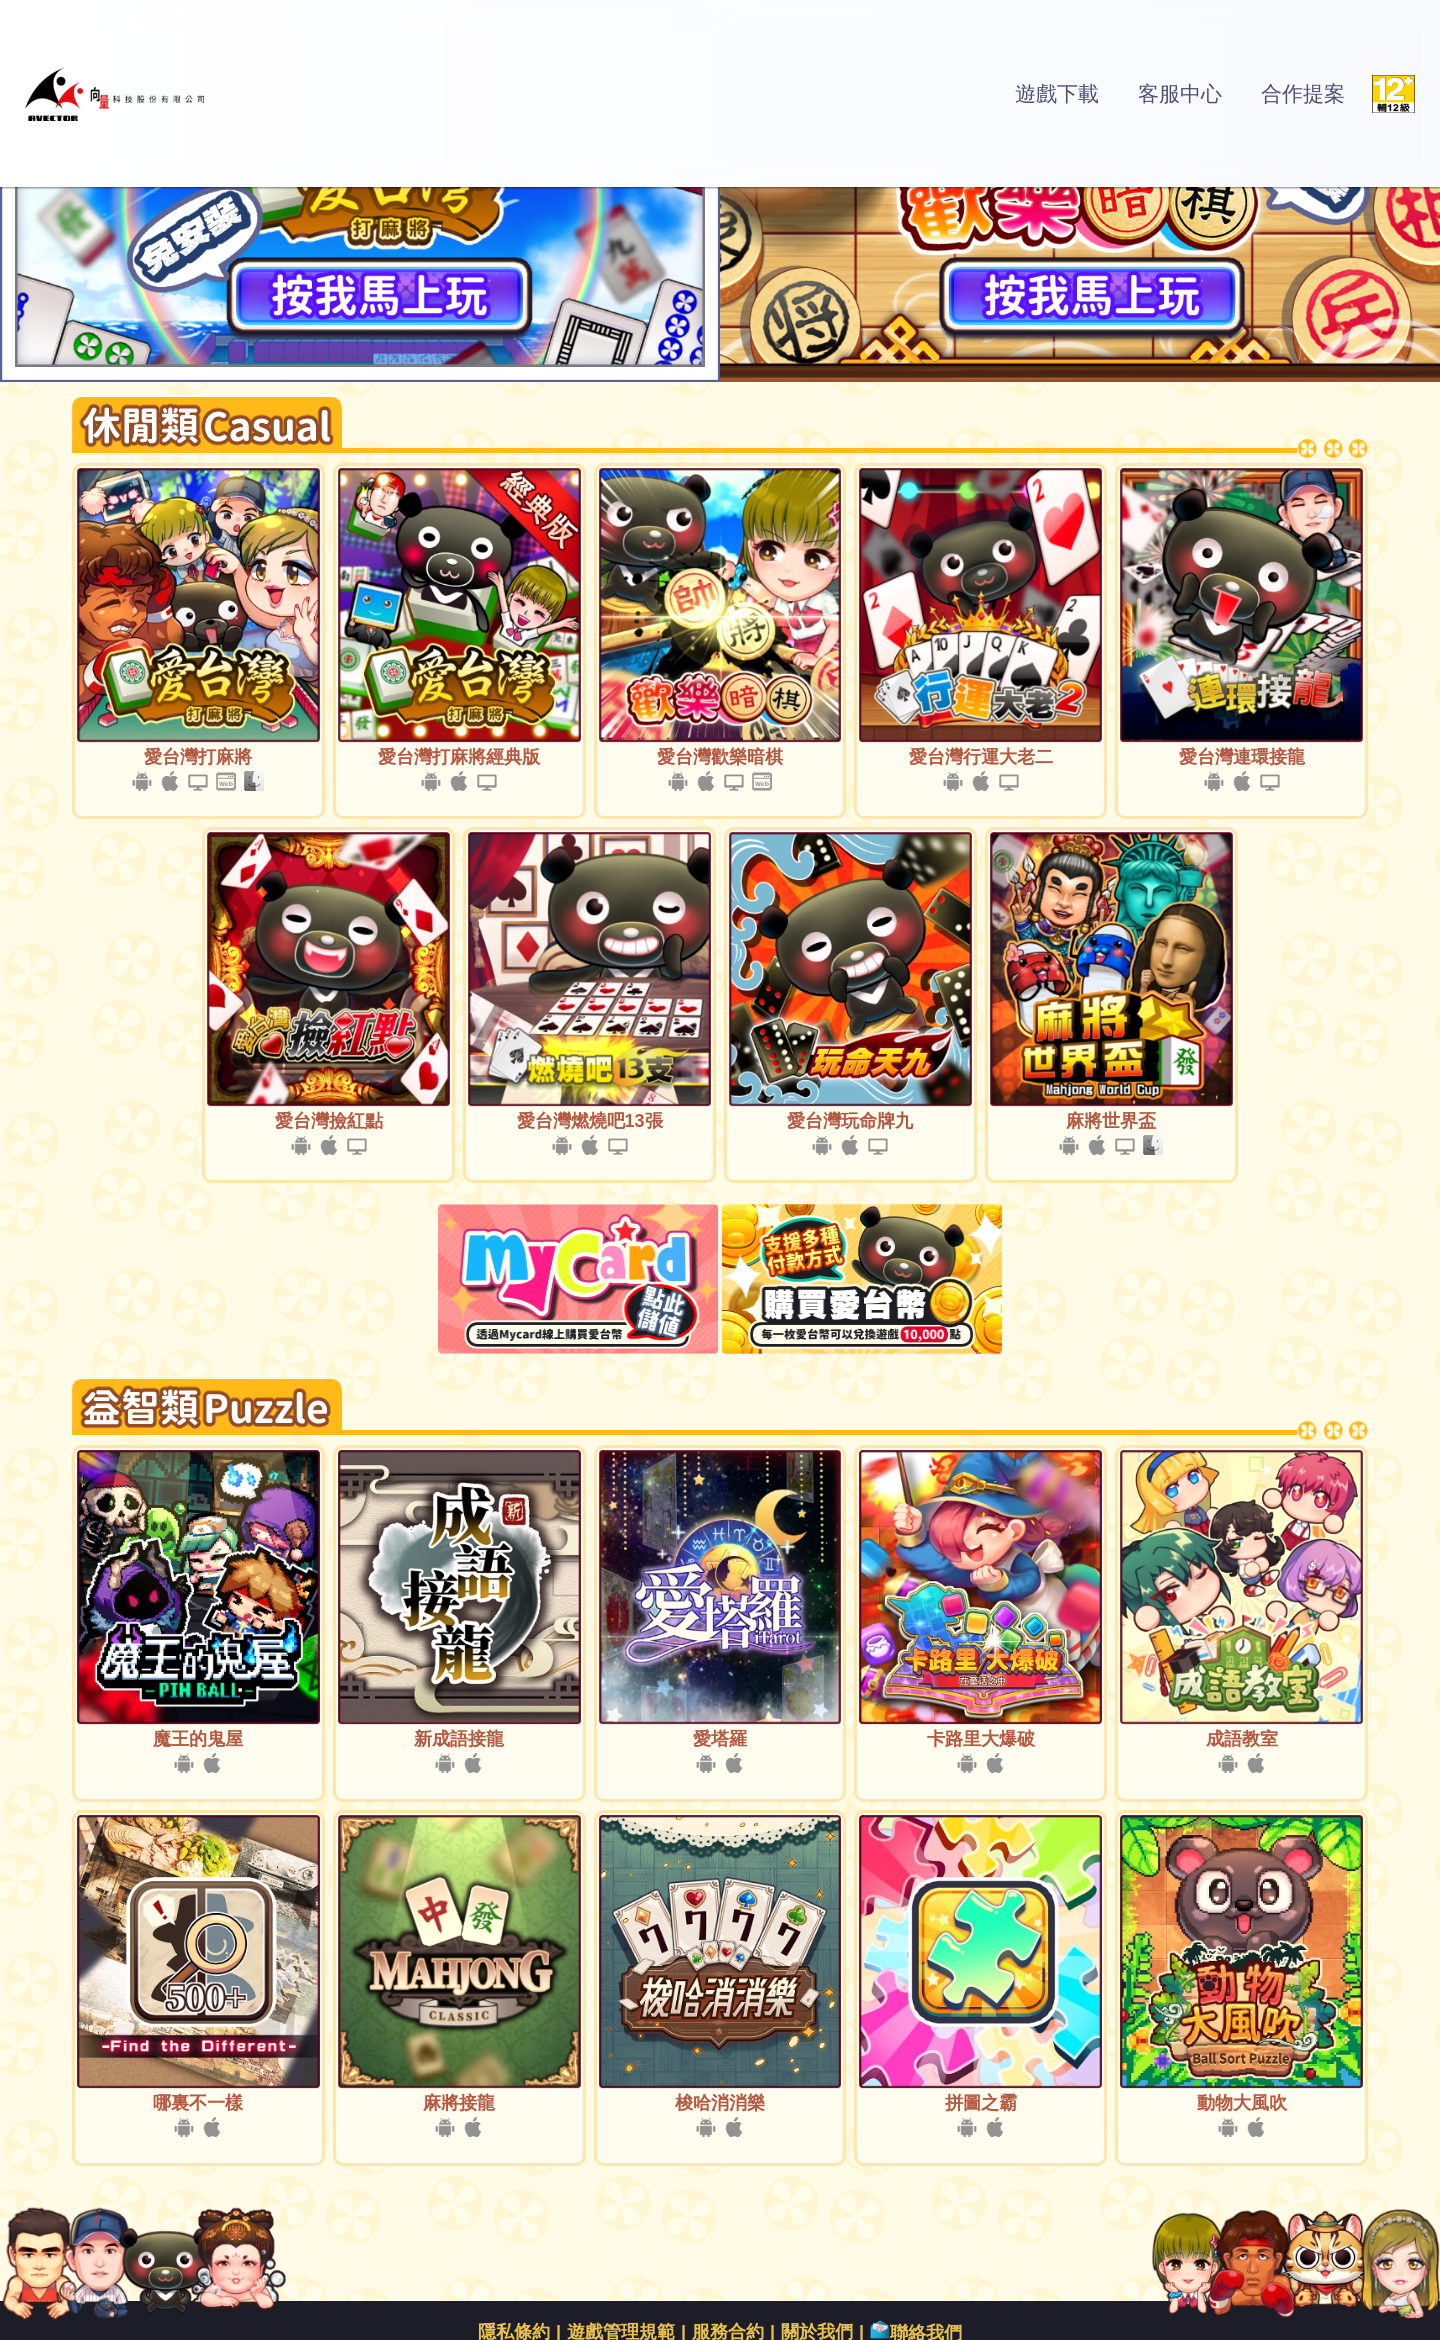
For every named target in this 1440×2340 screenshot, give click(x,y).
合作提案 (1303, 93)
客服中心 (1180, 93)
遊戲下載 (1057, 93)
